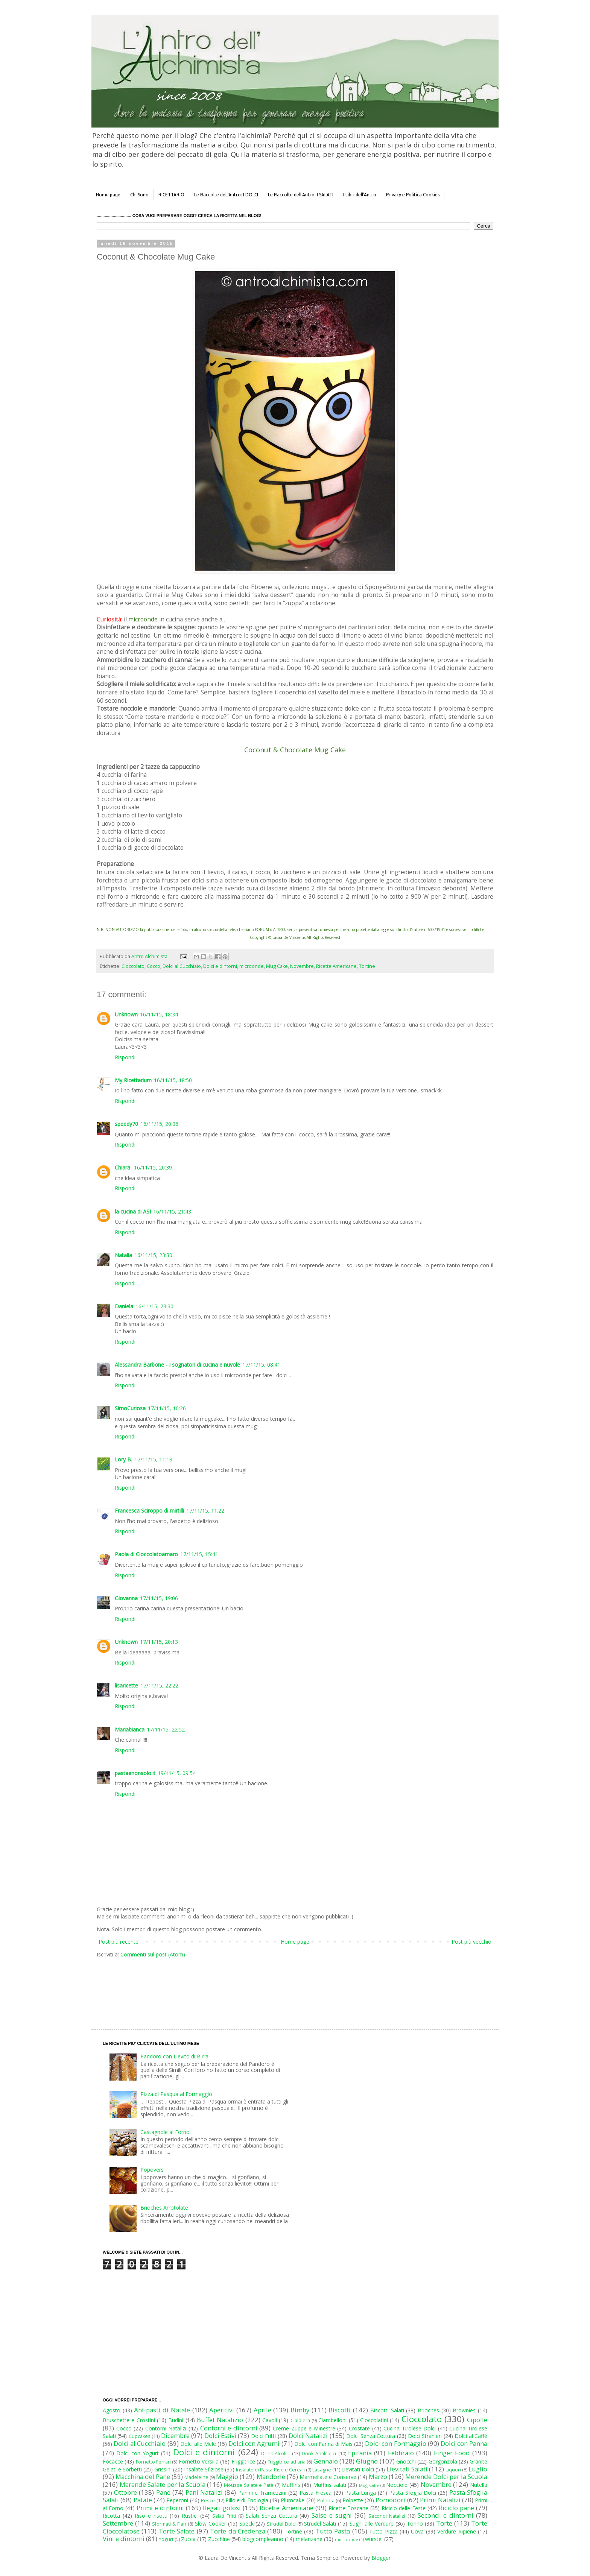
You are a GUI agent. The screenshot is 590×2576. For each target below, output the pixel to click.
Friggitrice (243, 2461)
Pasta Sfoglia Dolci (412, 2492)
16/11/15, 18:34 (159, 1014)
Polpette (352, 2500)
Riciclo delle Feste (404, 2508)
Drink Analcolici (319, 2453)
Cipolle (477, 2419)
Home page (108, 194)
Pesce (208, 2500)
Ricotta (111, 2515)
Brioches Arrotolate (164, 2207)
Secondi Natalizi (386, 2516)
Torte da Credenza (237, 2531)
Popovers (152, 2169)
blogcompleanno (262, 2539)
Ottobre (125, 2492)
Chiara (123, 1167)
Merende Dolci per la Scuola (446, 2476)
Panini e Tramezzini (262, 2492)
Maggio (227, 2476)
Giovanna (126, 1598)
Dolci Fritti (263, 2435)
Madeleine (196, 2477)
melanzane (309, 2539)
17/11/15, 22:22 (159, 1685)
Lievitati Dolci (357, 2469)
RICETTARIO (171, 194)
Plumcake (292, 2500)
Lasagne (321, 2470)
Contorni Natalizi (166, 2428)
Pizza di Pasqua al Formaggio (176, 2094)
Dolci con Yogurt (137, 2453)
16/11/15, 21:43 (172, 1211)
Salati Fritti (224, 2516)
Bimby (299, 2410)
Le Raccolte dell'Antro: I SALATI (300, 194)
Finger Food (452, 2452)
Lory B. (123, 1459)
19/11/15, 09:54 (177, 1773)
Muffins (291, 2484)
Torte (444, 2523)
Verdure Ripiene (456, 2531)
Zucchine (219, 2539)
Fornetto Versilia (199, 2461)
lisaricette (126, 1685)
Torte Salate (177, 2531)
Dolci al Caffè (471, 2435)
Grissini (163, 2469)
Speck (246, 2523)
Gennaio (325, 2461)
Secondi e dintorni (446, 2515)
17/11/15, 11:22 (205, 1510)
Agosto (111, 2410)
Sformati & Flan (169, 2524)
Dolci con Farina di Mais (323, 2443)
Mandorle (271, 2476)
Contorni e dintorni (228, 2428)
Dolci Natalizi (308, 2435)
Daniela (124, 1306)
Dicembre (175, 2435)
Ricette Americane (336, 966)
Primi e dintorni (160, 2507)
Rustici (190, 2515)
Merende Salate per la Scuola (162, 2484)
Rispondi (125, 1057)
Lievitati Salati (406, 2469)
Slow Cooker (210, 2523)
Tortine (367, 966)
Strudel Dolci (281, 2524)
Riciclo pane (456, 2507)
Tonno (415, 2523)
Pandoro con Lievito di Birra (174, 2056)
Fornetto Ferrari (153, 2462)
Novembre (302, 966)
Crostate (359, 2428)
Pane (163, 2492)
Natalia (123, 1255)
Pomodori (390, 2500)
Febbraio (401, 2452)
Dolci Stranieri (425, 2435)
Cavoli (269, 2420)
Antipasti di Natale (162, 2410)
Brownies (464, 2410)
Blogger (381, 2557)
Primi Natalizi (440, 2500)
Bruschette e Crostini (129, 2420)
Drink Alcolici (275, 2453)
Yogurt (166, 2539)
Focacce (113, 2461)
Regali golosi (222, 2507)
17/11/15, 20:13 (159, 1641)
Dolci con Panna (464, 2443)
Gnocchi (406, 2461)
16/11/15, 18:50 (173, 1080)
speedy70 (126, 1123)
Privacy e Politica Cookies (412, 194)
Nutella (478, 2484)
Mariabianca (129, 1729)
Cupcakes (140, 2436)
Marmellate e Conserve (328, 2476)
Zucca (188, 2539)
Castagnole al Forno (165, 2132)
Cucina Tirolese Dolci (409, 2428)
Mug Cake (277, 966)
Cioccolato (133, 966)
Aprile (262, 2410)
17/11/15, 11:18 (153, 1459)
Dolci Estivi (220, 2435)
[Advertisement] (279, 1986)
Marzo (378, 2476)
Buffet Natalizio (220, 2419)
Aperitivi (221, 2410)
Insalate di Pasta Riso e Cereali (270, 2470)
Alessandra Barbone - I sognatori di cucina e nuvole (177, 1364)
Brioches (428, 2410)
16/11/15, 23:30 (153, 1255)
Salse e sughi (332, 2515)
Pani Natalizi (204, 2492)
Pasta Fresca (315, 2492)
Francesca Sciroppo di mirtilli (149, 1510)
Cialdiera (300, 2420)
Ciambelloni (332, 2420)
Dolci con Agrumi (254, 2443)
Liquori (453, 2470)
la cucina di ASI (133, 1211)
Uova (417, 2531)
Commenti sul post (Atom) (152, 1954)
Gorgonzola (443, 2461)
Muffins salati (329, 2484)
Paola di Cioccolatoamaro (146, 1554)
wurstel (374, 2539)
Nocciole (397, 2484)
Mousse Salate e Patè (249, 2485)
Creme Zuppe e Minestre (304, 2428)
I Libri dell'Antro (359, 194)
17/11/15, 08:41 (261, 1364)
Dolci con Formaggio (395, 2443)
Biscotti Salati (387, 2410)
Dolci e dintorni (220, 966)
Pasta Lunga (360, 2492)
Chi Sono (139, 194)
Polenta (326, 2500)
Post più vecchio (471, 1941)
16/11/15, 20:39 (153, 1167)
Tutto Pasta (333, 2531)
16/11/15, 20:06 (159, 1123)
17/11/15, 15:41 (199, 1554)
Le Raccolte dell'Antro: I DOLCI (226, 194)
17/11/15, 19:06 (159, 1598)
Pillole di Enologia (246, 2500)
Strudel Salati (320, 2523)
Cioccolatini (374, 2420)
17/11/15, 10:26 (167, 1408)
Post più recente (118, 1941)
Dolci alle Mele (198, 2443)
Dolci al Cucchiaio (182, 966)
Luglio (477, 2469)
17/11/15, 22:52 (166, 1729)
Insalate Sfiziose (204, 2469)
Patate (143, 2500)
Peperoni (177, 2500)
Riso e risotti (151, 2515)
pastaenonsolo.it (135, 1773)
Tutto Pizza (383, 2531)
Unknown (126, 1014)
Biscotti (339, 2410)
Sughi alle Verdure (372, 2523)
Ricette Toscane (348, 2508)
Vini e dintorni (123, 2538)
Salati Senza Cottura (271, 2515)
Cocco (153, 966)
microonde (251, 966)
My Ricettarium (133, 1080)
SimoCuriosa (130, 1408)
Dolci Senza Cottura (370, 2435)
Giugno (367, 2461)
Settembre (118, 2523)
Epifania (360, 2452)
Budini (175, 2420)
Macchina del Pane (143, 2476)
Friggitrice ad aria (287, 2462)
